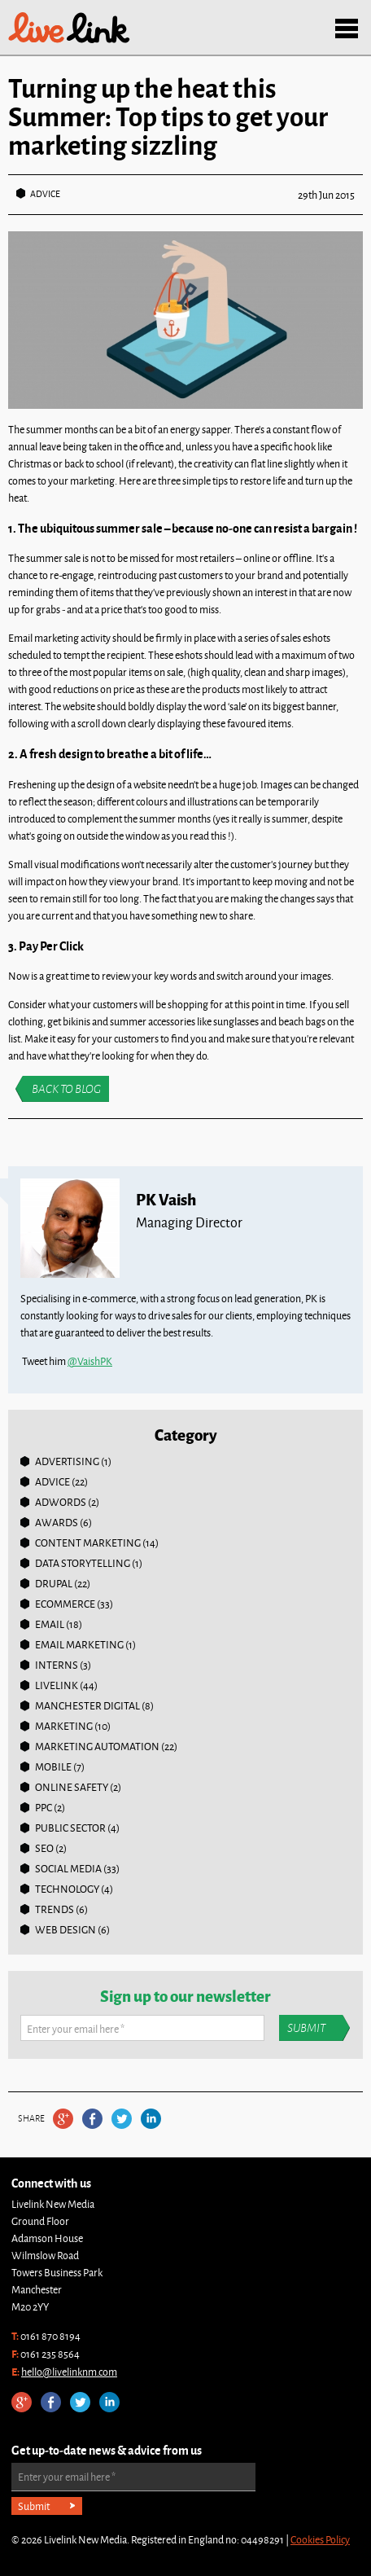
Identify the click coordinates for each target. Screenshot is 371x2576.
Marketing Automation (97, 1746)
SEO (44, 1848)
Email (49, 1624)
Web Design (65, 1929)
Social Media (68, 1868)
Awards (56, 1522)
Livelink (69, 27)
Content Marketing (88, 1542)
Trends (54, 1909)
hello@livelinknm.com (69, 2371)
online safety (71, 1787)
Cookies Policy (320, 2539)
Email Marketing (79, 1644)
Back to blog (66, 1089)
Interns (56, 1664)
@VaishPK (90, 1361)
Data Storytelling (82, 1563)
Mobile (53, 1766)
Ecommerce (65, 1603)
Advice (45, 193)
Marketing (64, 1725)
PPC (43, 1807)
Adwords (60, 1501)
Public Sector (70, 1827)
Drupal (53, 1583)
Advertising (67, 1461)
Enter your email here (75, 2028)
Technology (67, 1888)
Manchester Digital (87, 1705)
